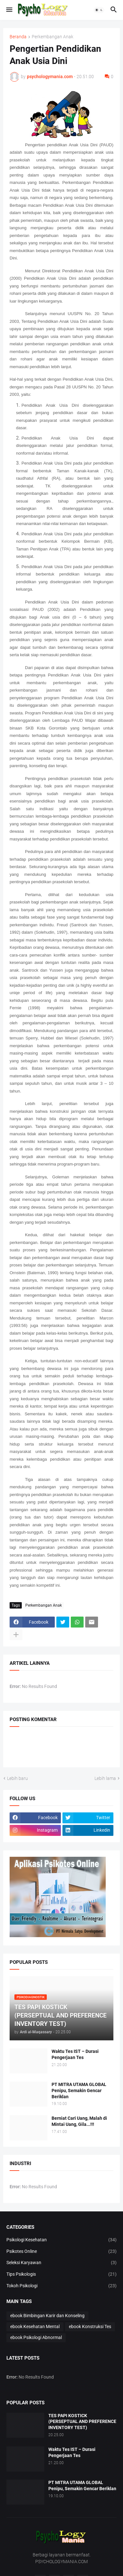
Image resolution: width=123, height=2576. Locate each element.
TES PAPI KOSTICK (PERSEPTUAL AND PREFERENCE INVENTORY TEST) (82, 2421)
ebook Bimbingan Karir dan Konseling (47, 2315)
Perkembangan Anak (52, 36)
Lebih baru (17, 1778)
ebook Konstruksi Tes (90, 2326)
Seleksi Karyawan (61, 2263)
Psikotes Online (61, 2251)
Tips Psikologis (61, 2274)
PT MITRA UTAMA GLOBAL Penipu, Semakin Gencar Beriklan (79, 2090)
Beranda (18, 36)
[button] (9, 10)
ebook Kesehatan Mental (35, 2326)
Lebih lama (105, 1778)
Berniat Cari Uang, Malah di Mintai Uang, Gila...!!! (79, 2121)
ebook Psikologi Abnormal (36, 2337)
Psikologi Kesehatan (61, 2240)
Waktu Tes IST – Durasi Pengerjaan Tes (75, 2054)
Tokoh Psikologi (61, 2286)
